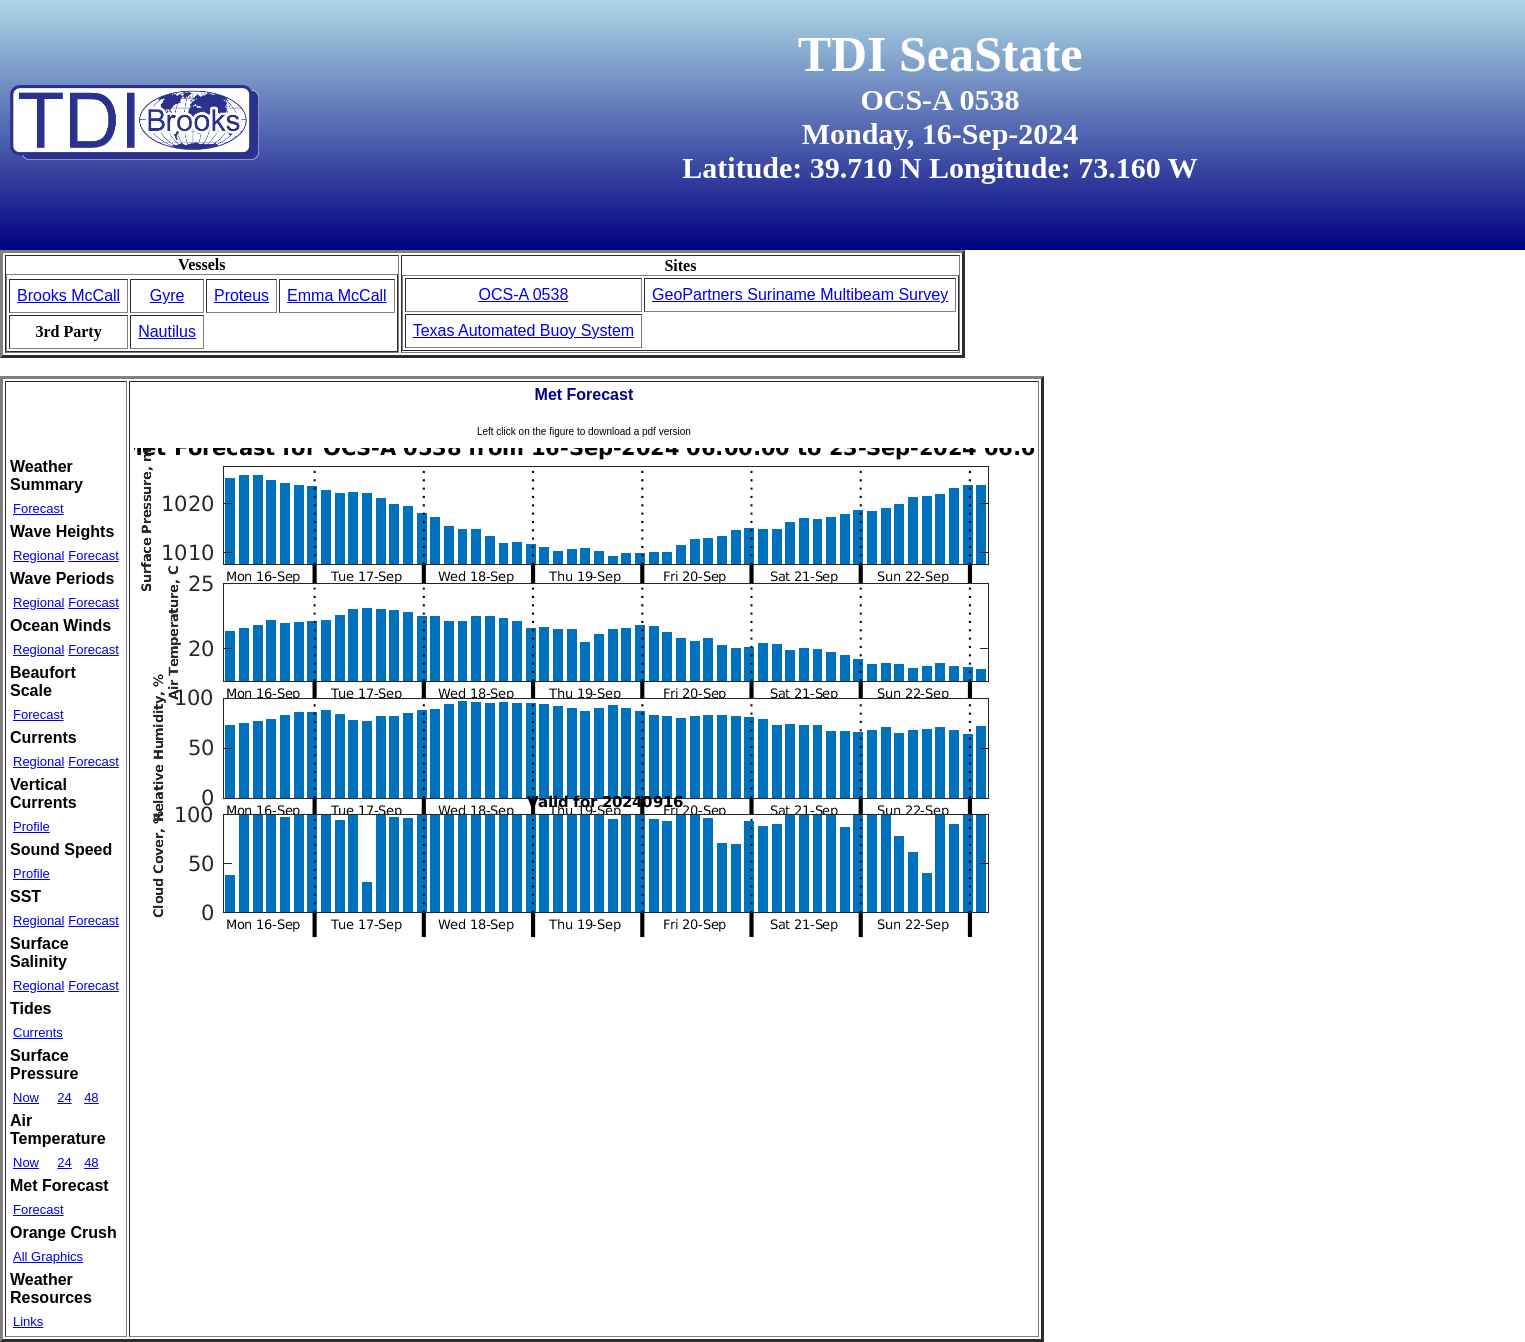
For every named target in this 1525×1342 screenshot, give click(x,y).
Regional (38, 555)
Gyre (167, 295)
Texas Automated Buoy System (523, 330)
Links (28, 1321)
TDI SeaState (940, 54)
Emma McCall (337, 295)
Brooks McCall (68, 295)
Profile (31, 826)
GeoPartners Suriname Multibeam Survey (800, 294)
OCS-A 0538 (523, 294)
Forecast (38, 508)
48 (91, 1097)
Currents (38, 1032)
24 (64, 1097)
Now (26, 1097)
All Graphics (48, 1256)
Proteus (241, 295)
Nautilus (167, 331)
